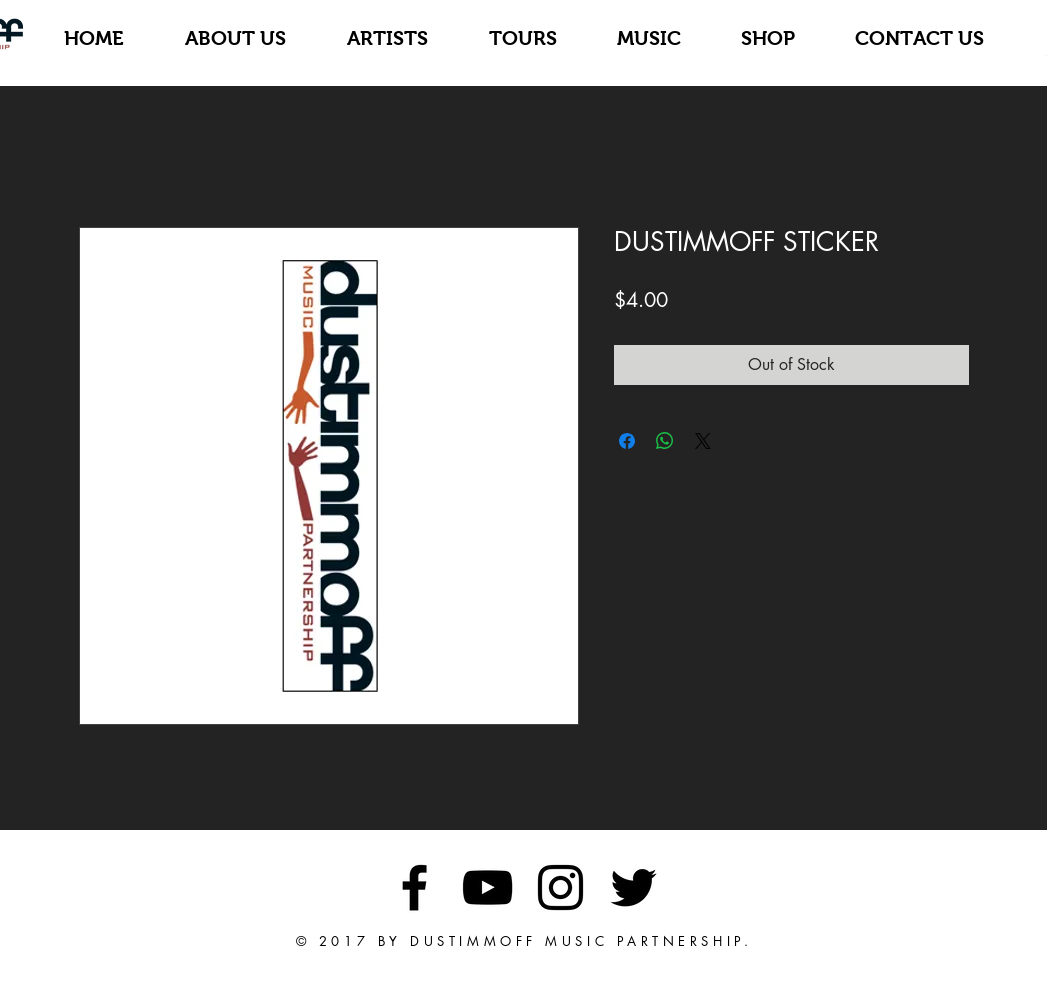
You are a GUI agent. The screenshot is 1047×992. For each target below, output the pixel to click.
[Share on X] (703, 441)
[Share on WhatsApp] (665, 441)
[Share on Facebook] (627, 441)
